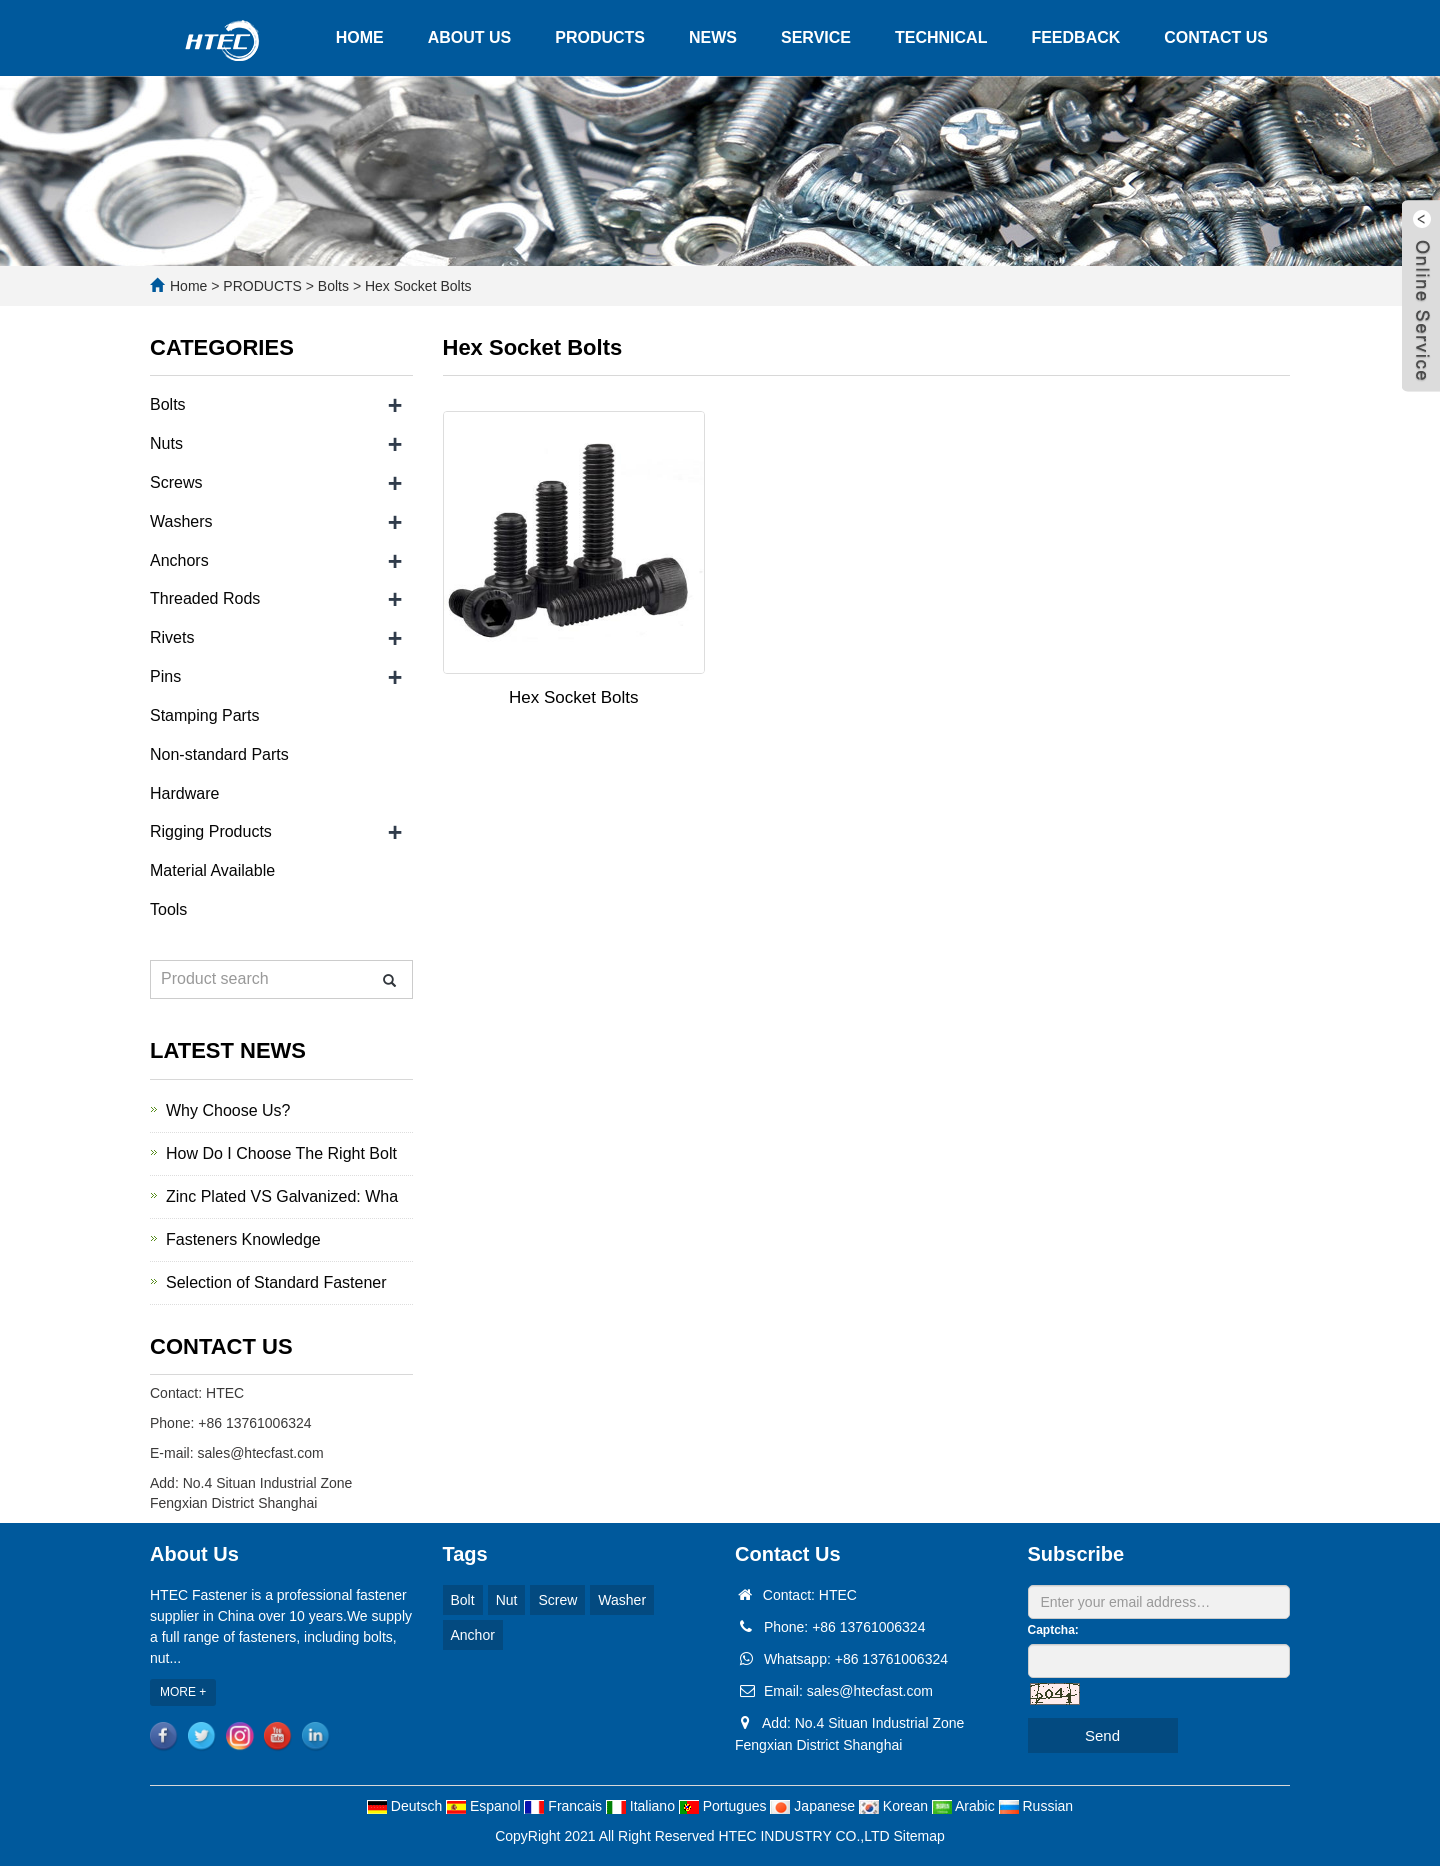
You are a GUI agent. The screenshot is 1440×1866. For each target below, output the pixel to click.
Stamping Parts (204, 715)
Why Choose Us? (228, 1110)
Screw (557, 1600)
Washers (181, 521)
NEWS (713, 37)
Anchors (179, 560)
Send (1102, 1735)
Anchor (473, 1635)
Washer (622, 1600)
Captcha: (1053, 1630)
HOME (360, 37)
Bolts (333, 286)
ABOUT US (470, 37)
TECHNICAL (941, 37)
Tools (168, 909)
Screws (176, 482)
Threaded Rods (205, 598)
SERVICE (816, 37)
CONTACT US (1216, 37)
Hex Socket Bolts (416, 286)
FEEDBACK (1075, 37)
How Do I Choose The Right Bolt (281, 1153)
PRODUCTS (600, 37)
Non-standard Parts (219, 754)
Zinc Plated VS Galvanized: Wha (282, 1196)
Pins (165, 676)
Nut (507, 1600)
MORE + (183, 1692)
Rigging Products (211, 831)
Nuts (166, 443)
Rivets (172, 637)
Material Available (212, 870)
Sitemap (919, 1836)
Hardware (184, 793)
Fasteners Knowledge (243, 1239)
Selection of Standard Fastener (276, 1282)
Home (188, 286)
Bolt (463, 1600)
